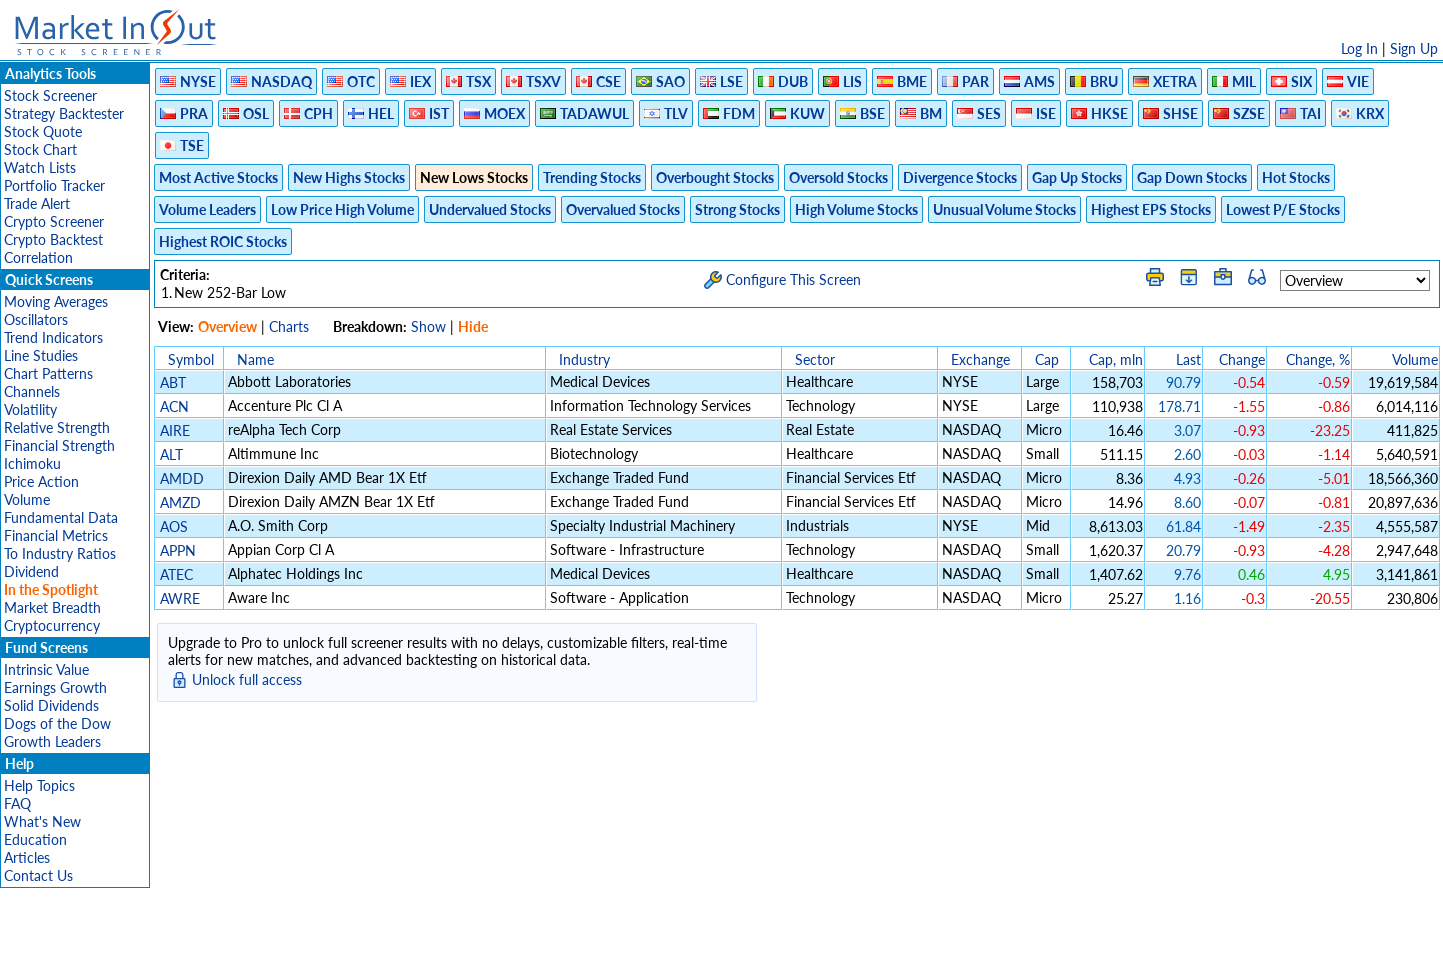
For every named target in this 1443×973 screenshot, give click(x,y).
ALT (171, 454)
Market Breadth (52, 607)
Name (255, 359)
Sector (815, 359)
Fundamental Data (61, 517)
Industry (584, 359)
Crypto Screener (54, 221)
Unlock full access (247, 679)
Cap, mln (1116, 359)
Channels (32, 391)
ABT (173, 382)
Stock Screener (50, 95)
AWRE (180, 598)
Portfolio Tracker (54, 185)
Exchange (980, 359)
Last (1188, 359)
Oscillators (36, 319)
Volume (27, 499)
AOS (174, 526)
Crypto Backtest (53, 239)
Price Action (41, 481)
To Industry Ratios (60, 553)
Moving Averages (56, 301)
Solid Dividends (51, 705)
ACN (174, 406)
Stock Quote (43, 131)
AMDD (182, 478)
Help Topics (39, 785)
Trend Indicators (53, 337)
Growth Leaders (52, 741)
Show (428, 326)
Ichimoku (32, 463)
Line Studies (41, 355)
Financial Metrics (56, 535)
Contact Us (38, 875)
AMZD (180, 502)
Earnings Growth (55, 687)
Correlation (38, 257)
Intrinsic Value (46, 669)
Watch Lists (40, 167)
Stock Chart (40, 149)
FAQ (17, 803)
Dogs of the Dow (57, 723)
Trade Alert (37, 203)
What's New (42, 821)
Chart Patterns (48, 373)
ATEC (176, 574)
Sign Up (1414, 48)
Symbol (191, 359)
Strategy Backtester (64, 113)
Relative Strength (57, 427)
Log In (1359, 48)
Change (1242, 359)
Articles (27, 857)
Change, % (1318, 359)
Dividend (31, 571)
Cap (1047, 359)
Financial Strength (59, 445)
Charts (289, 326)
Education (35, 839)
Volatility (30, 409)
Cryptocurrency (52, 625)
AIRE (175, 430)
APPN (178, 550)
